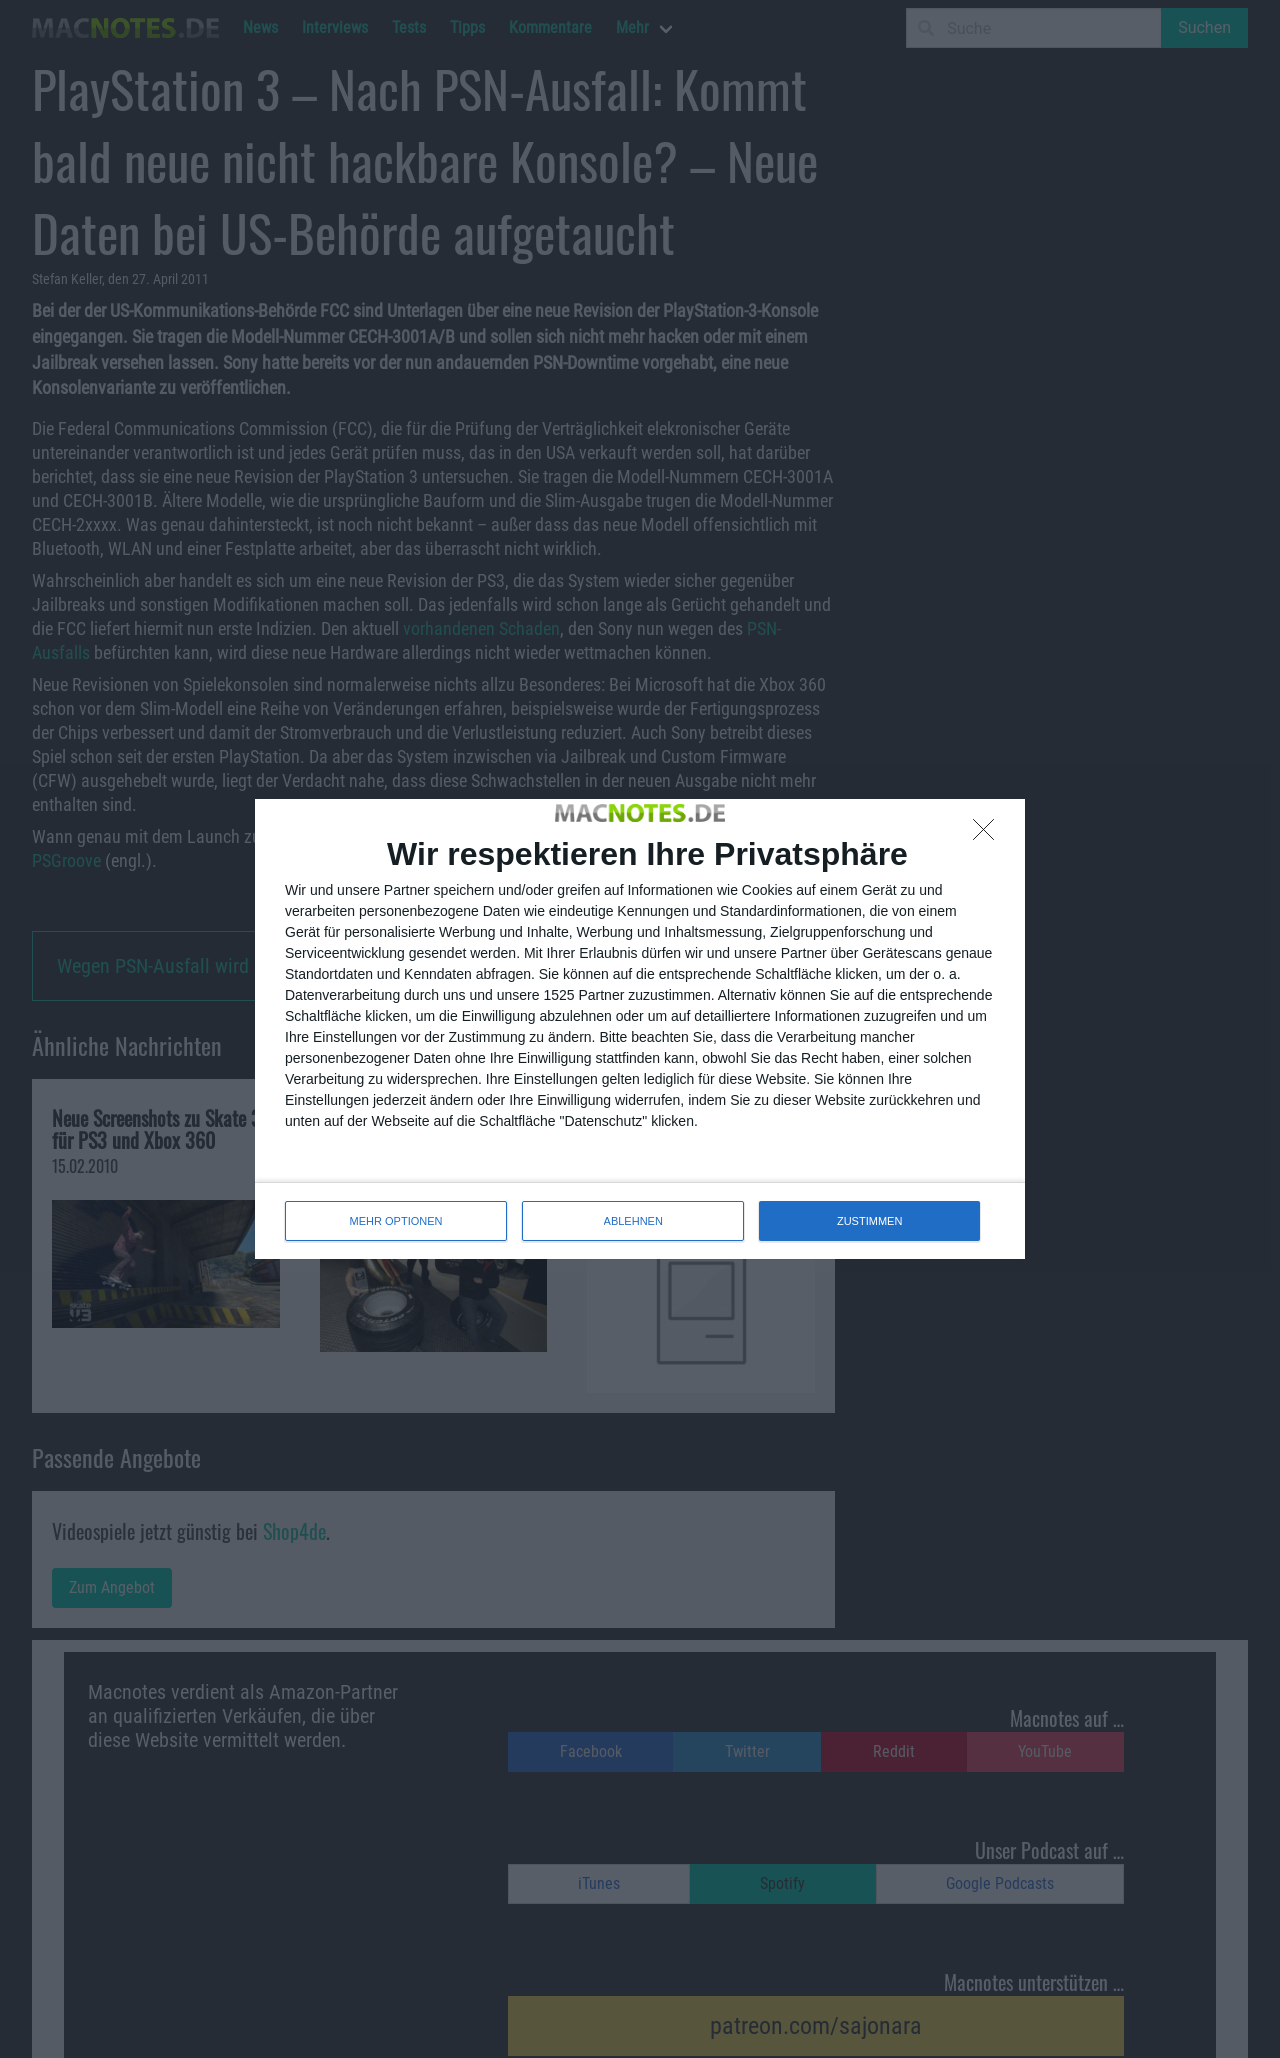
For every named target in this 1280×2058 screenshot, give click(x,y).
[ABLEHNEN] (989, 835)
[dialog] (640, 1029)
